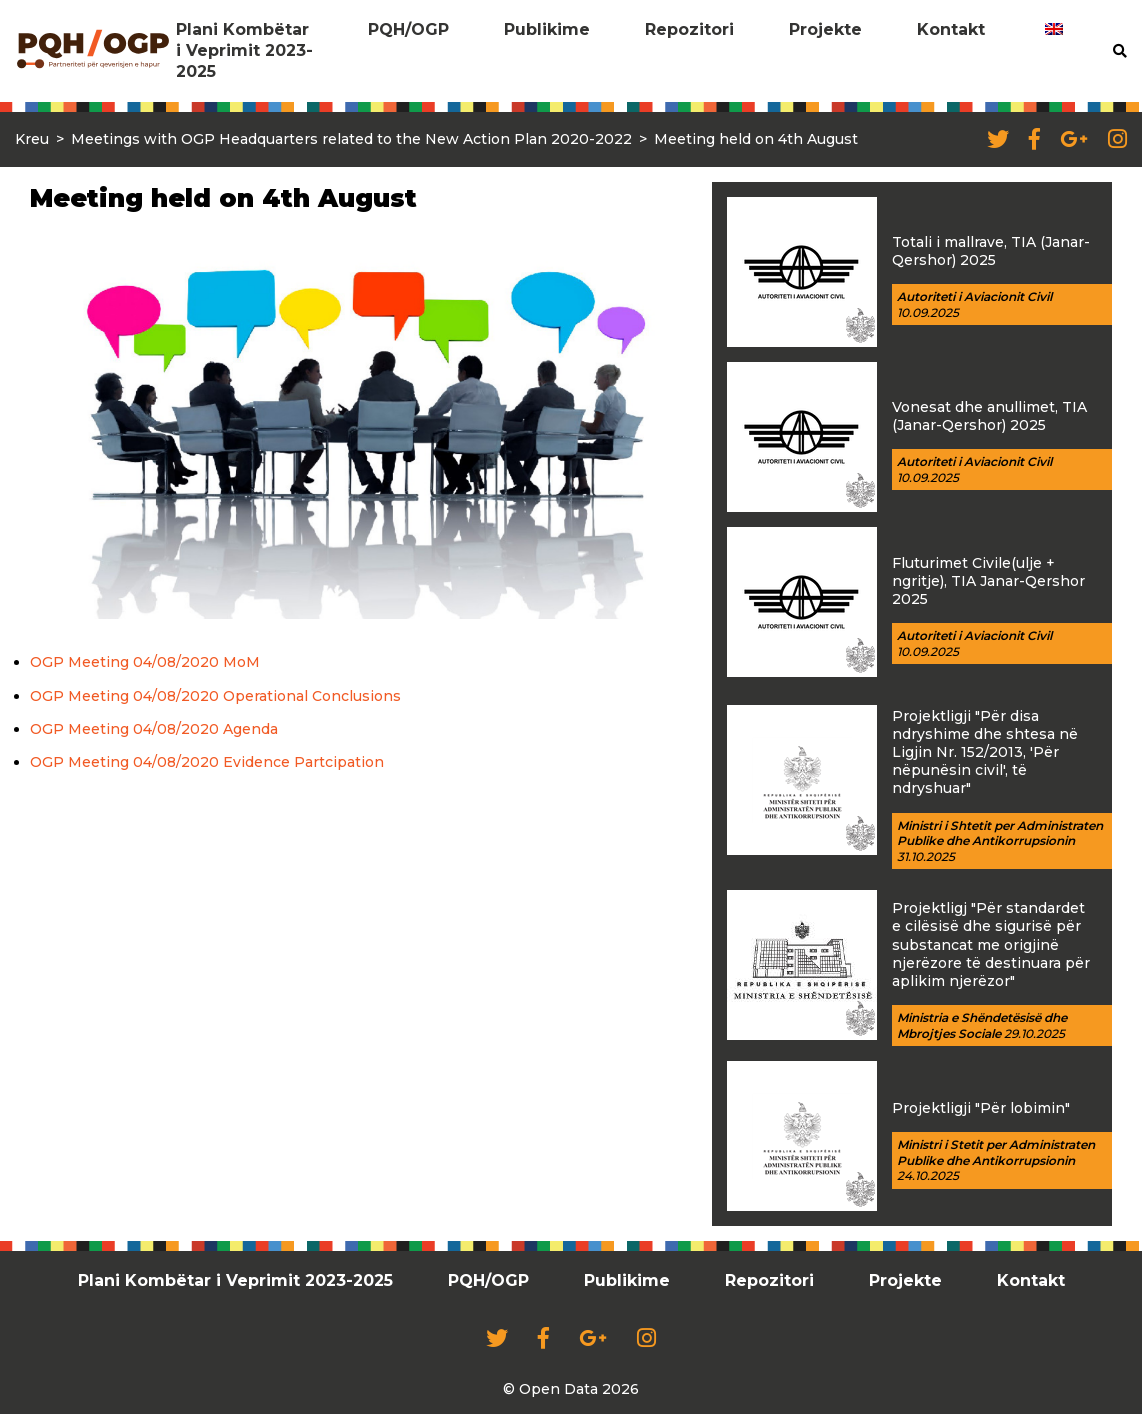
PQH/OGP (408, 29)
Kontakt (951, 29)
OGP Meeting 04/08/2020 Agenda (154, 729)
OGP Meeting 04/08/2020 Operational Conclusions (215, 696)
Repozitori (689, 29)
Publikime (547, 29)
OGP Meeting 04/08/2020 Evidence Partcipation (207, 762)
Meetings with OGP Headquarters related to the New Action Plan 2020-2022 (351, 139)
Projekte (825, 29)
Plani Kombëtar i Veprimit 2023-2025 (244, 50)
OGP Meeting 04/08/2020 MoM (145, 662)
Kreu (32, 139)
